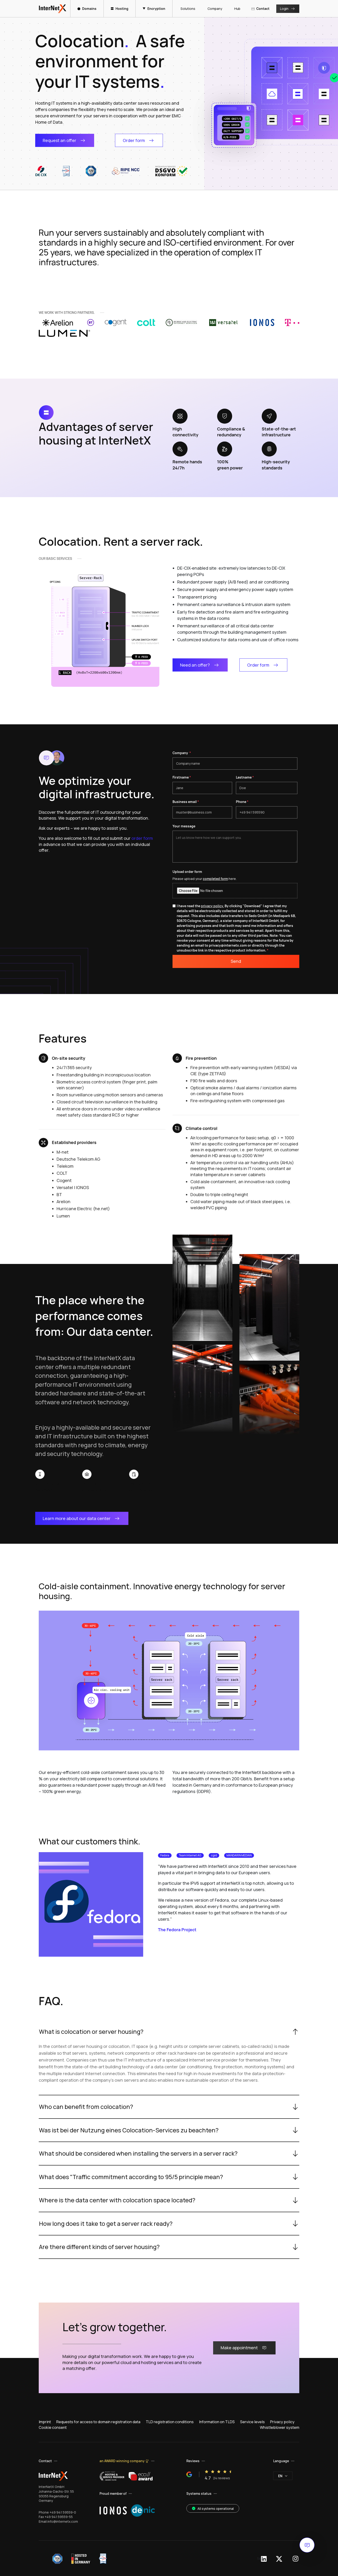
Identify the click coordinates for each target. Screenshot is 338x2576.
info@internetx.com (62, 2521)
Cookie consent (53, 2427)
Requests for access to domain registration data (98, 2421)
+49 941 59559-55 (59, 2517)
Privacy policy (282, 2421)
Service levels (252, 2421)
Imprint (45, 2421)
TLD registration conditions (170, 2421)
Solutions (186, 8)
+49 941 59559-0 (63, 2512)
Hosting (119, 8)
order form (142, 838)
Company (213, 8)
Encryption (154, 8)
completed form (215, 878)
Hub (235, 8)
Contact (260, 8)
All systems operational (213, 2508)
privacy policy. (212, 906)
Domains (86, 8)
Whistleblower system (279, 2427)
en (282, 2476)
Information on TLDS (217, 2421)
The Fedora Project (177, 1929)
